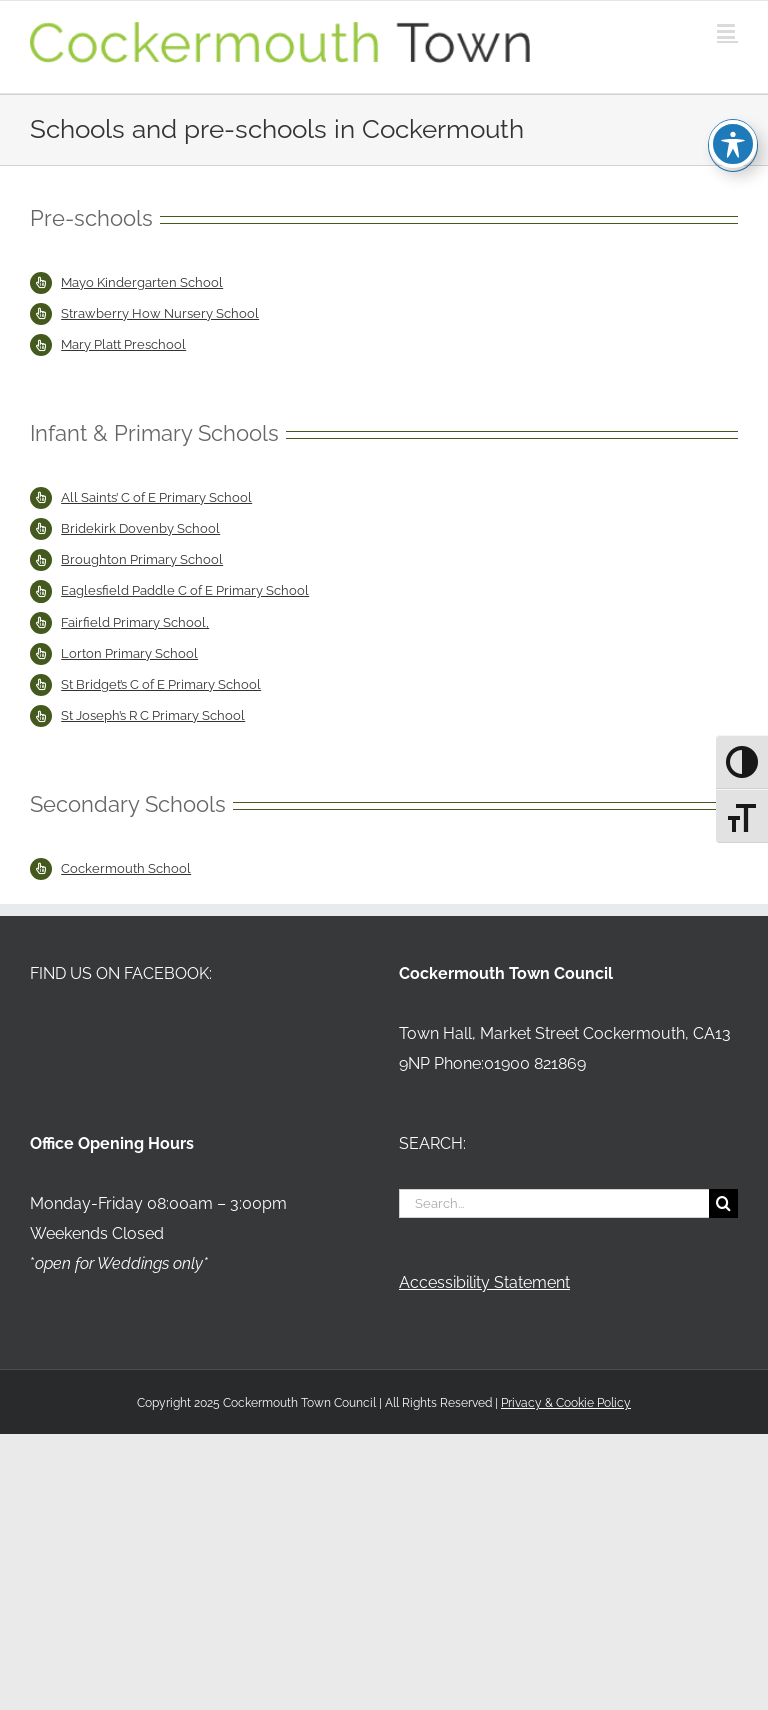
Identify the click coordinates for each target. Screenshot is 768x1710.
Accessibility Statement (484, 1282)
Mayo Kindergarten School (142, 282)
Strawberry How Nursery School (160, 313)
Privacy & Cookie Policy (566, 1403)
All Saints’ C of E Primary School (156, 497)
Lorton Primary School (129, 653)
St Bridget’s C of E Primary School (161, 684)
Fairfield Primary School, (135, 622)
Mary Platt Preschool (123, 344)
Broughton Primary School (142, 559)
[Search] (723, 1203)
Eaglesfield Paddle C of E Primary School (185, 590)
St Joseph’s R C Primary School (153, 715)
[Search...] (554, 1203)
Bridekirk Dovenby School (140, 528)
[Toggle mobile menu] (727, 31)
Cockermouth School (126, 868)
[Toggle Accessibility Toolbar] (733, 105)
